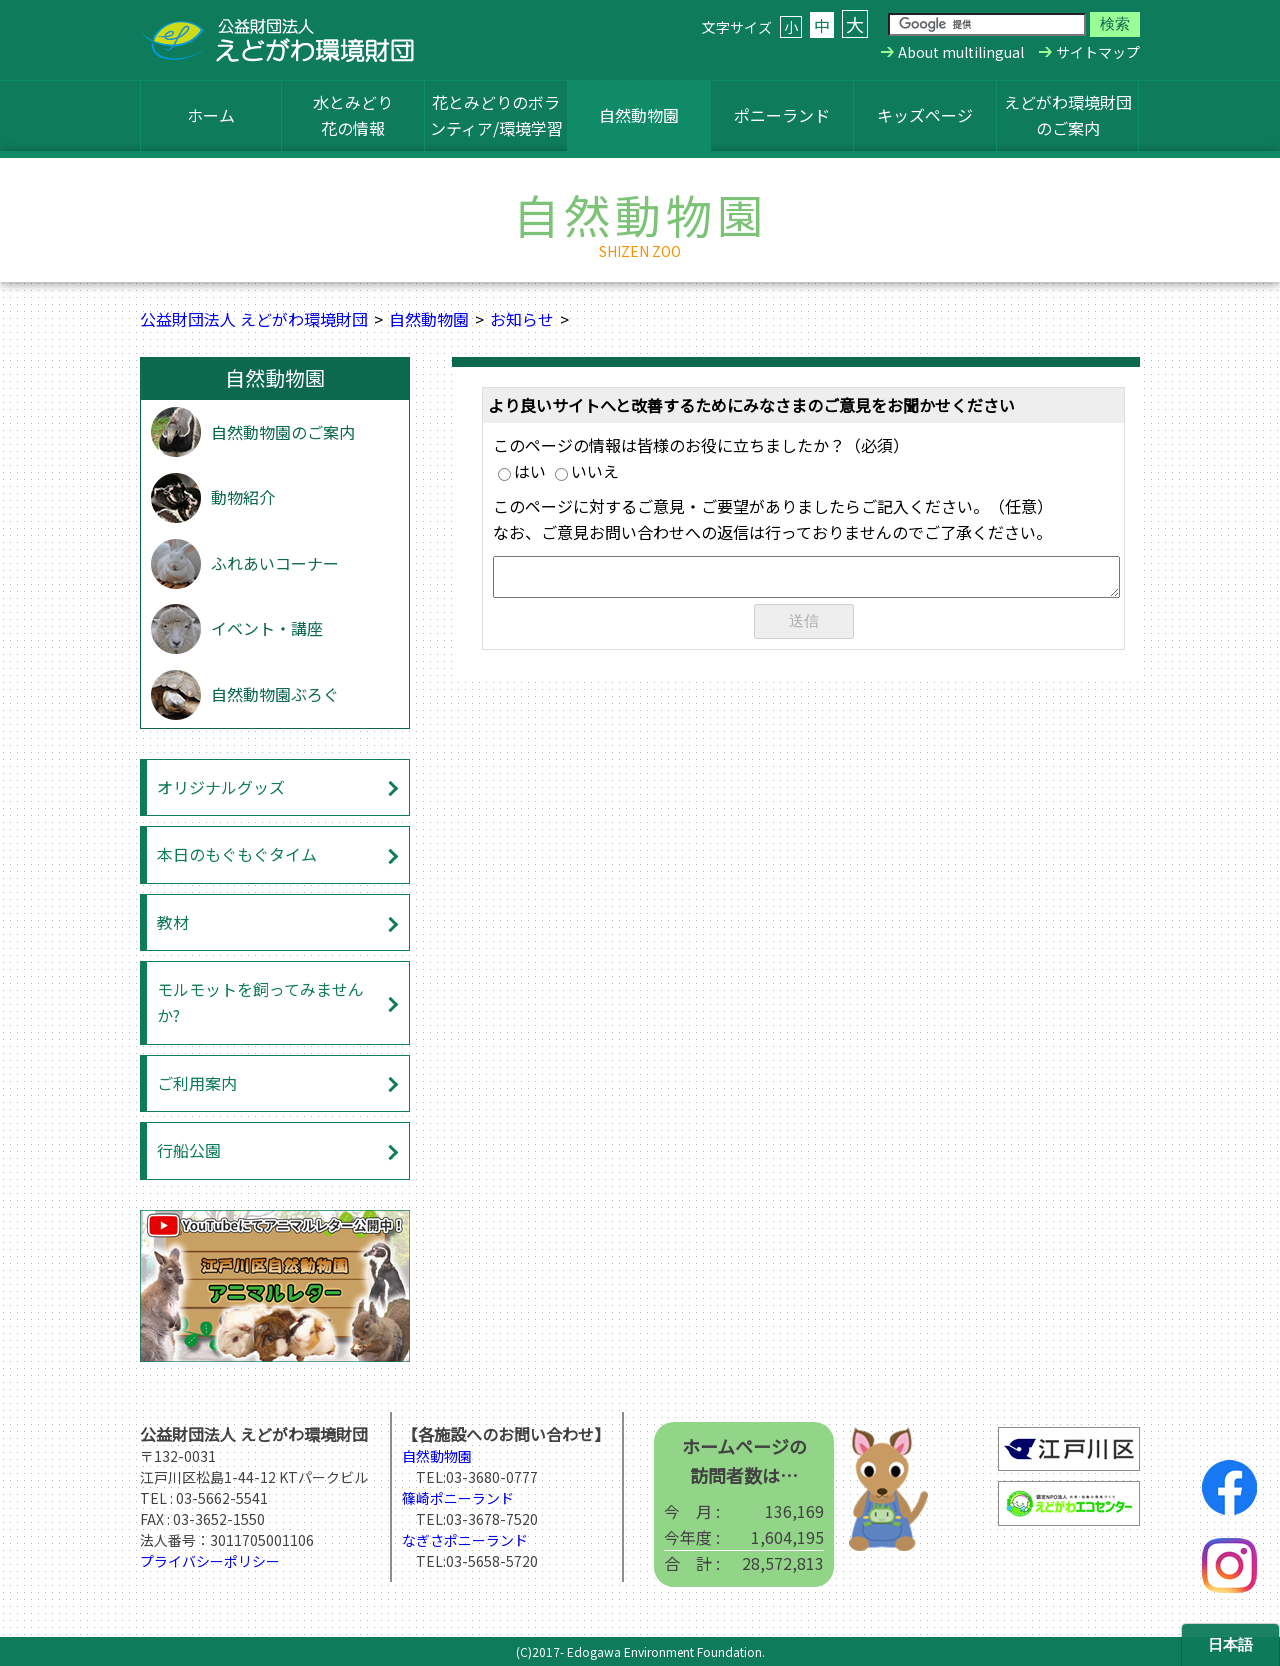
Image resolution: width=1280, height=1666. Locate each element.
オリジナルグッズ (221, 787)
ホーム (211, 115)
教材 (173, 922)
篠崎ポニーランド (458, 1498)
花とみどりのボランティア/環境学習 (496, 115)
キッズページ (925, 115)
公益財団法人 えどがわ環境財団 (254, 319)
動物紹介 (243, 497)
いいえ (587, 471)
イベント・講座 (267, 628)
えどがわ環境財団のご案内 (1068, 115)
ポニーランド (782, 115)
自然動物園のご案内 (283, 432)
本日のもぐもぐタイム (237, 854)
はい (522, 471)
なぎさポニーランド (465, 1540)
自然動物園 (639, 115)
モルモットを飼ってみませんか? (260, 1002)
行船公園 (189, 1150)
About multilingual (961, 52)
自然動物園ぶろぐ (275, 694)
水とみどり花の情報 (353, 115)
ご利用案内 (197, 1083)
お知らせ (522, 319)
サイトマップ (1098, 52)
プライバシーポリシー (210, 1561)
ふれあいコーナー (275, 563)
